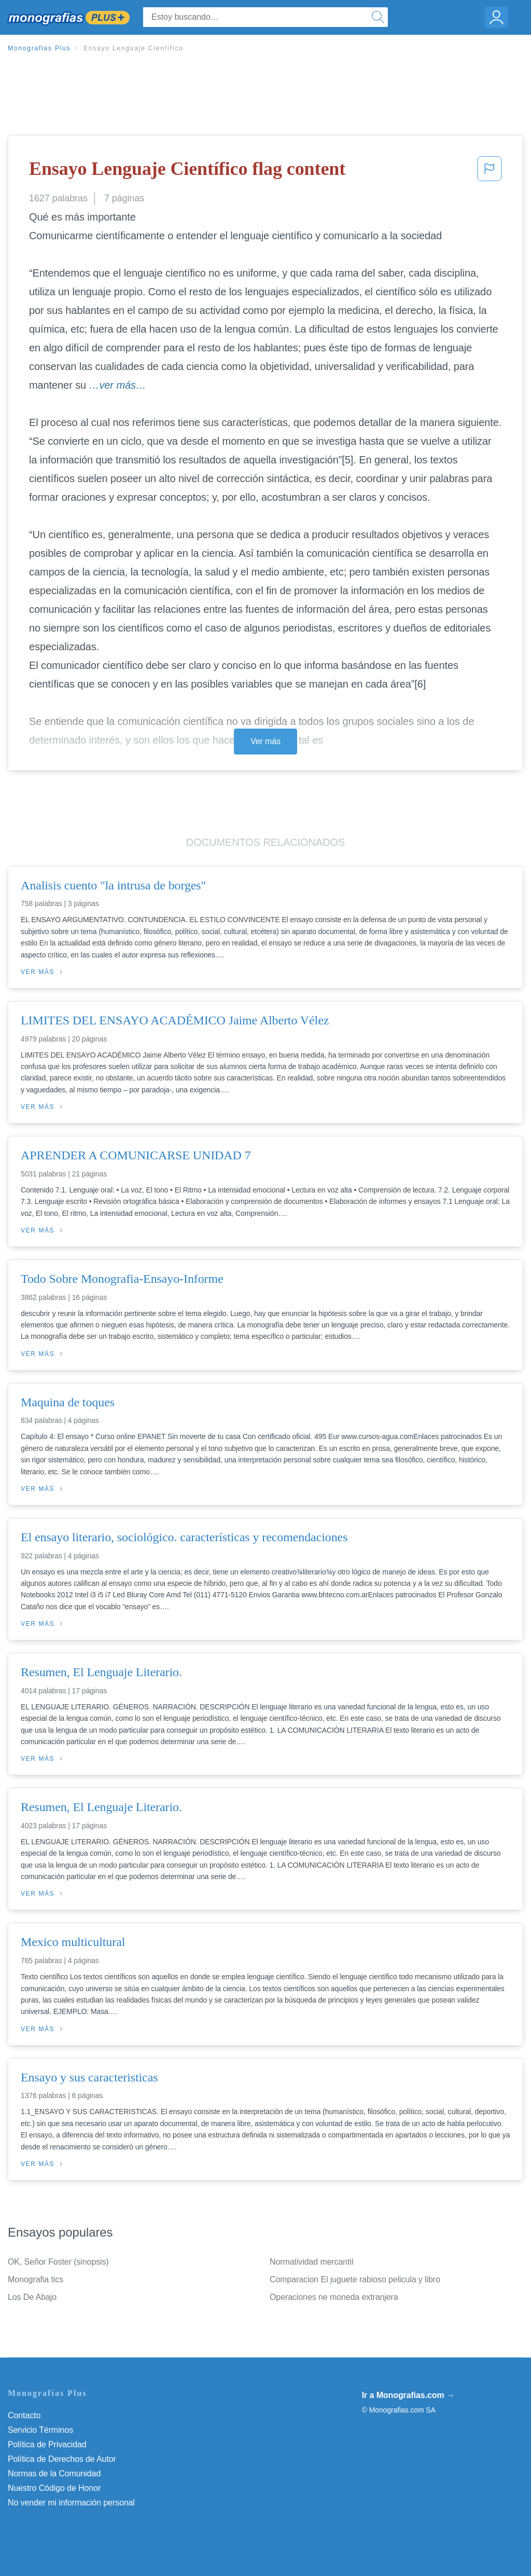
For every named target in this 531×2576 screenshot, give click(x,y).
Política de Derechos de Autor (62, 2459)
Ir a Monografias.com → (408, 2395)
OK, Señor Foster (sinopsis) (58, 2261)
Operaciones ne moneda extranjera (334, 2297)
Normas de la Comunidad (54, 2473)
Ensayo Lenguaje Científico (133, 48)
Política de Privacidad (47, 2444)
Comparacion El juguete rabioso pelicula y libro (355, 2279)
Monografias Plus (39, 48)
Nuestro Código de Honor (54, 2488)
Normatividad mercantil (311, 2261)
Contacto (24, 2415)
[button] (489, 171)
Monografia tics (35, 2279)
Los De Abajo (32, 2297)
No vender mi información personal (71, 2502)
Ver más (265, 741)
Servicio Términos (40, 2430)
